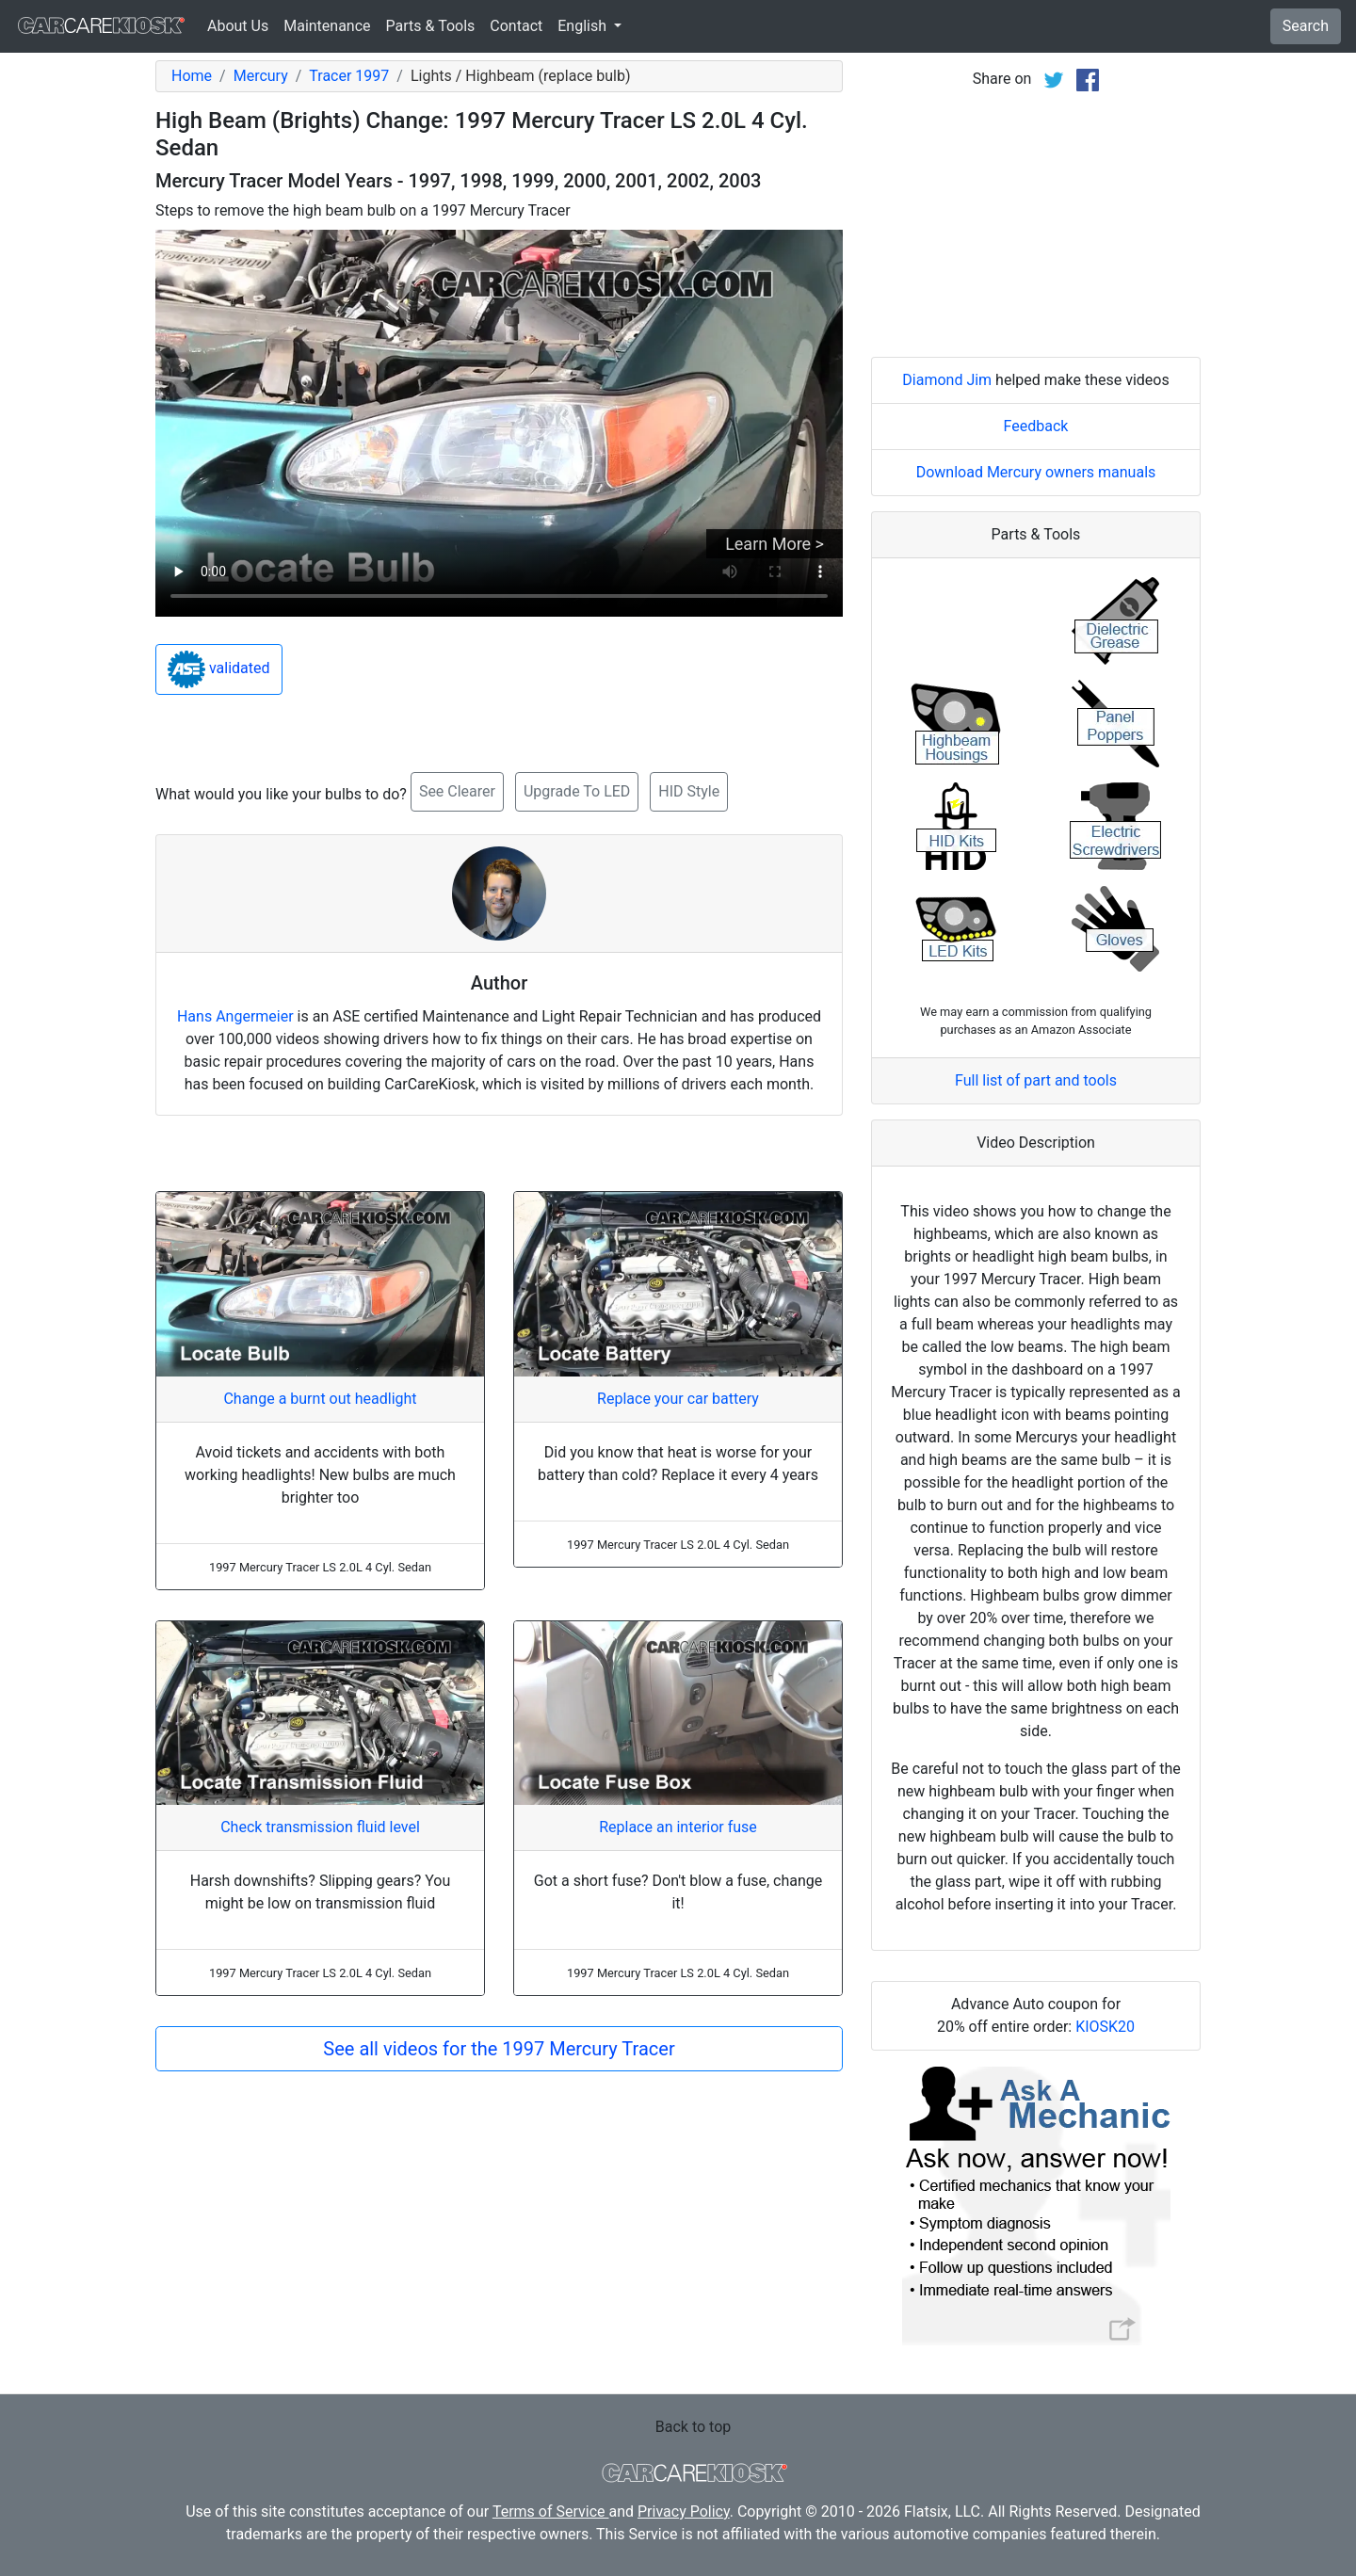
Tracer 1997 (349, 76)
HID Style (688, 791)
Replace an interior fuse (678, 1827)
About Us (237, 26)
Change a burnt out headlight (319, 1399)
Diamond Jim (947, 380)
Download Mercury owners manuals (1036, 472)
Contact (516, 26)
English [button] (583, 26)
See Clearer (457, 791)
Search (1306, 26)
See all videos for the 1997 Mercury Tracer (498, 2048)
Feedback (1036, 426)
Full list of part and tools (1036, 1080)
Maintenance (326, 26)
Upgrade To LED (577, 791)
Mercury (261, 76)
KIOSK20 (1105, 2027)
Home (191, 76)
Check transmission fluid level (320, 1827)
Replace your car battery (678, 1399)
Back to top (693, 2427)
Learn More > (774, 544)
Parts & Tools (431, 26)
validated (219, 669)
